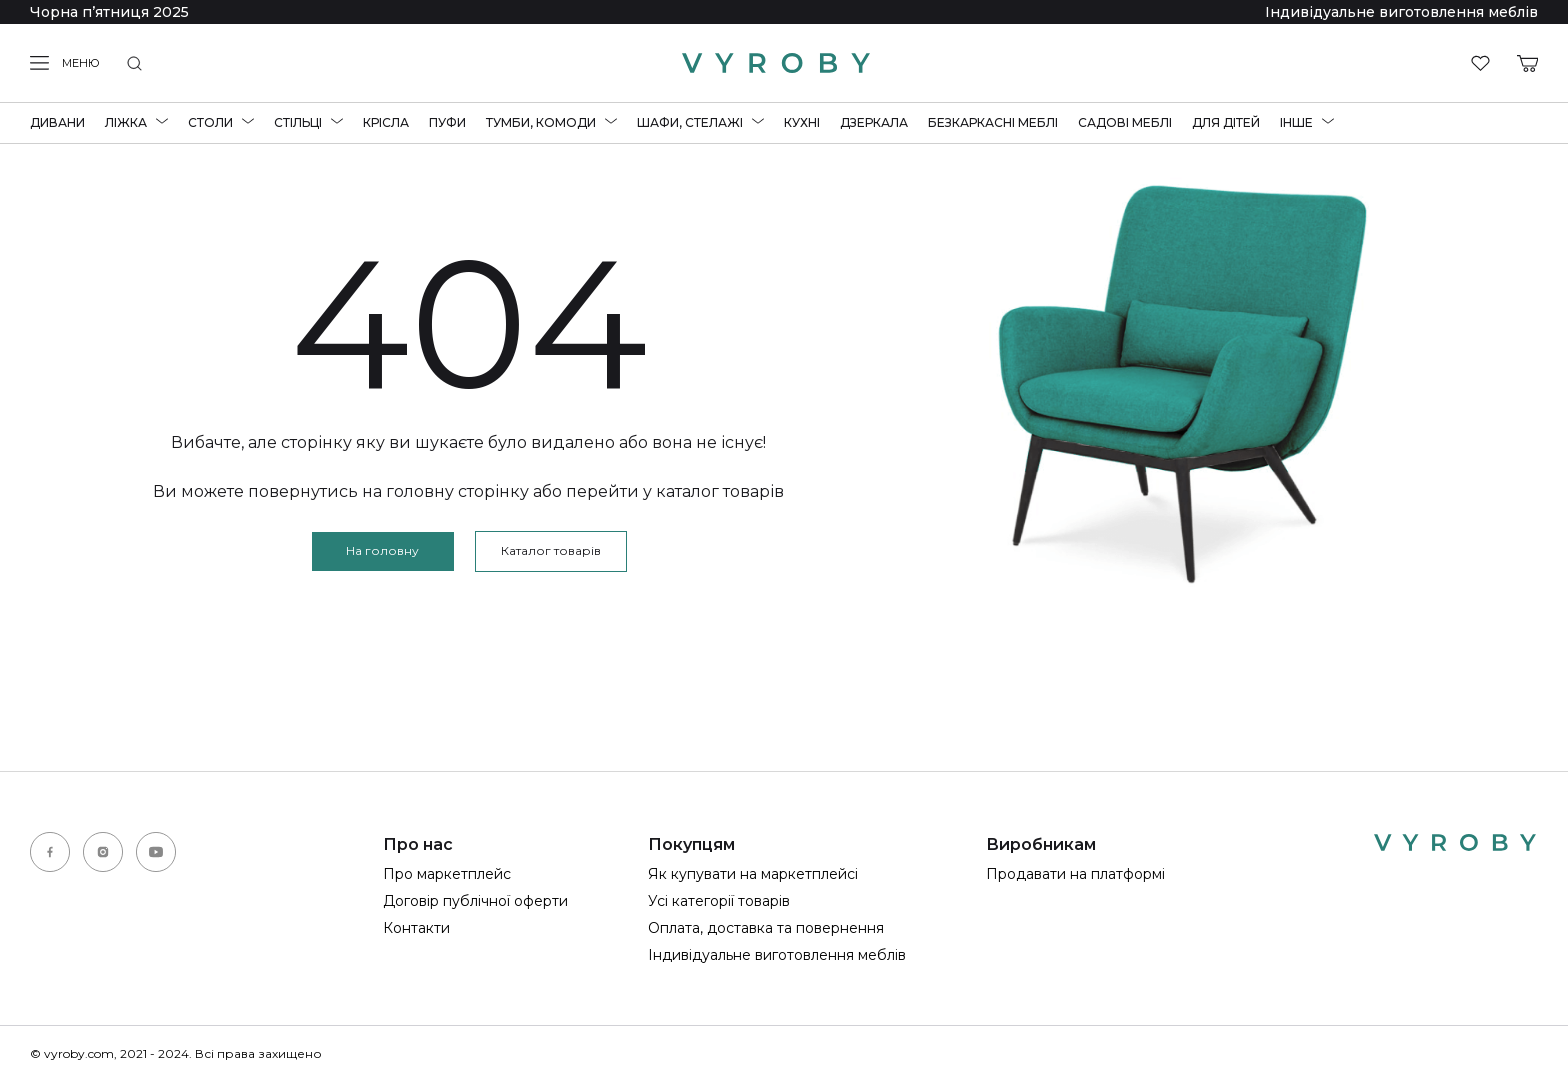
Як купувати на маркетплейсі (753, 874)
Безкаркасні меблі (993, 122)
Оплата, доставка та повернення (766, 928)
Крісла (386, 122)
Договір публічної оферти (475, 901)
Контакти (416, 928)
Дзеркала (874, 122)
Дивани (57, 122)
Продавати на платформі (1075, 874)
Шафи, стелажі (690, 122)
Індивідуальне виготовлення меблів (1401, 12)
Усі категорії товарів (719, 901)
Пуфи (447, 122)
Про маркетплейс (447, 874)
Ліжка (126, 122)
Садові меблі (1125, 122)
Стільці (298, 122)
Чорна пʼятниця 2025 (109, 12)
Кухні (802, 122)
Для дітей (1226, 122)
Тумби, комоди (541, 122)
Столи (210, 122)
